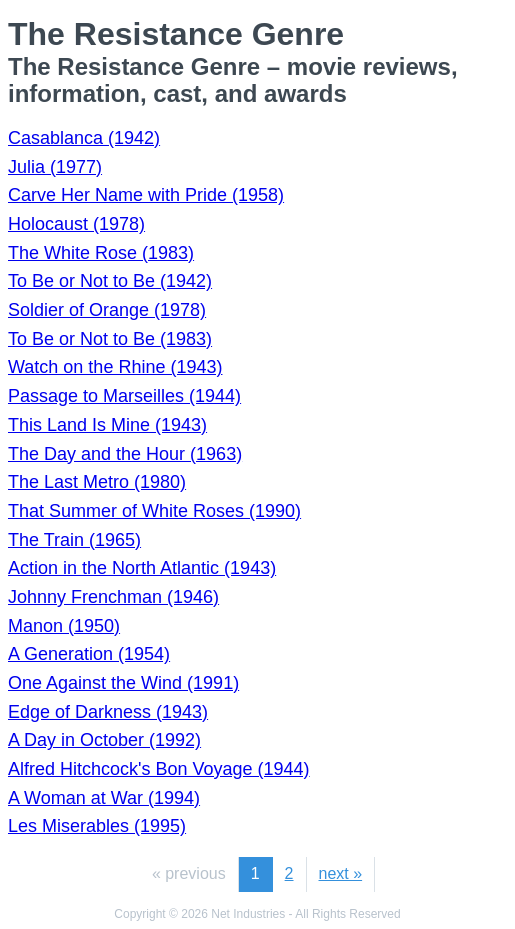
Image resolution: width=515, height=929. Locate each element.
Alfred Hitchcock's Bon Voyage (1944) (159, 769)
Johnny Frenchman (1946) (113, 597)
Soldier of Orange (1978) (107, 310)
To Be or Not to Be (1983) (110, 339)
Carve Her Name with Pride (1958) (146, 195)
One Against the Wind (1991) (123, 683)
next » (341, 873)
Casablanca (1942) (84, 138)
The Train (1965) (74, 540)
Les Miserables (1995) (97, 826)
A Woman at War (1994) (104, 798)
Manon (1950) (64, 626)
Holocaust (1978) (76, 224)
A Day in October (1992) (104, 740)
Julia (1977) (55, 167)
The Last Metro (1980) (97, 482)
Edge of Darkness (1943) (108, 712)
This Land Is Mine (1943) (107, 425)
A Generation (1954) (89, 654)
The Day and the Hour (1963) (125, 454)
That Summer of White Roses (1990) (154, 511)
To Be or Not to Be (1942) (110, 281)
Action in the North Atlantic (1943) (142, 568)
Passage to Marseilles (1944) (124, 396)
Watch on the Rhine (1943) (115, 367)
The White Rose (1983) (101, 253)
